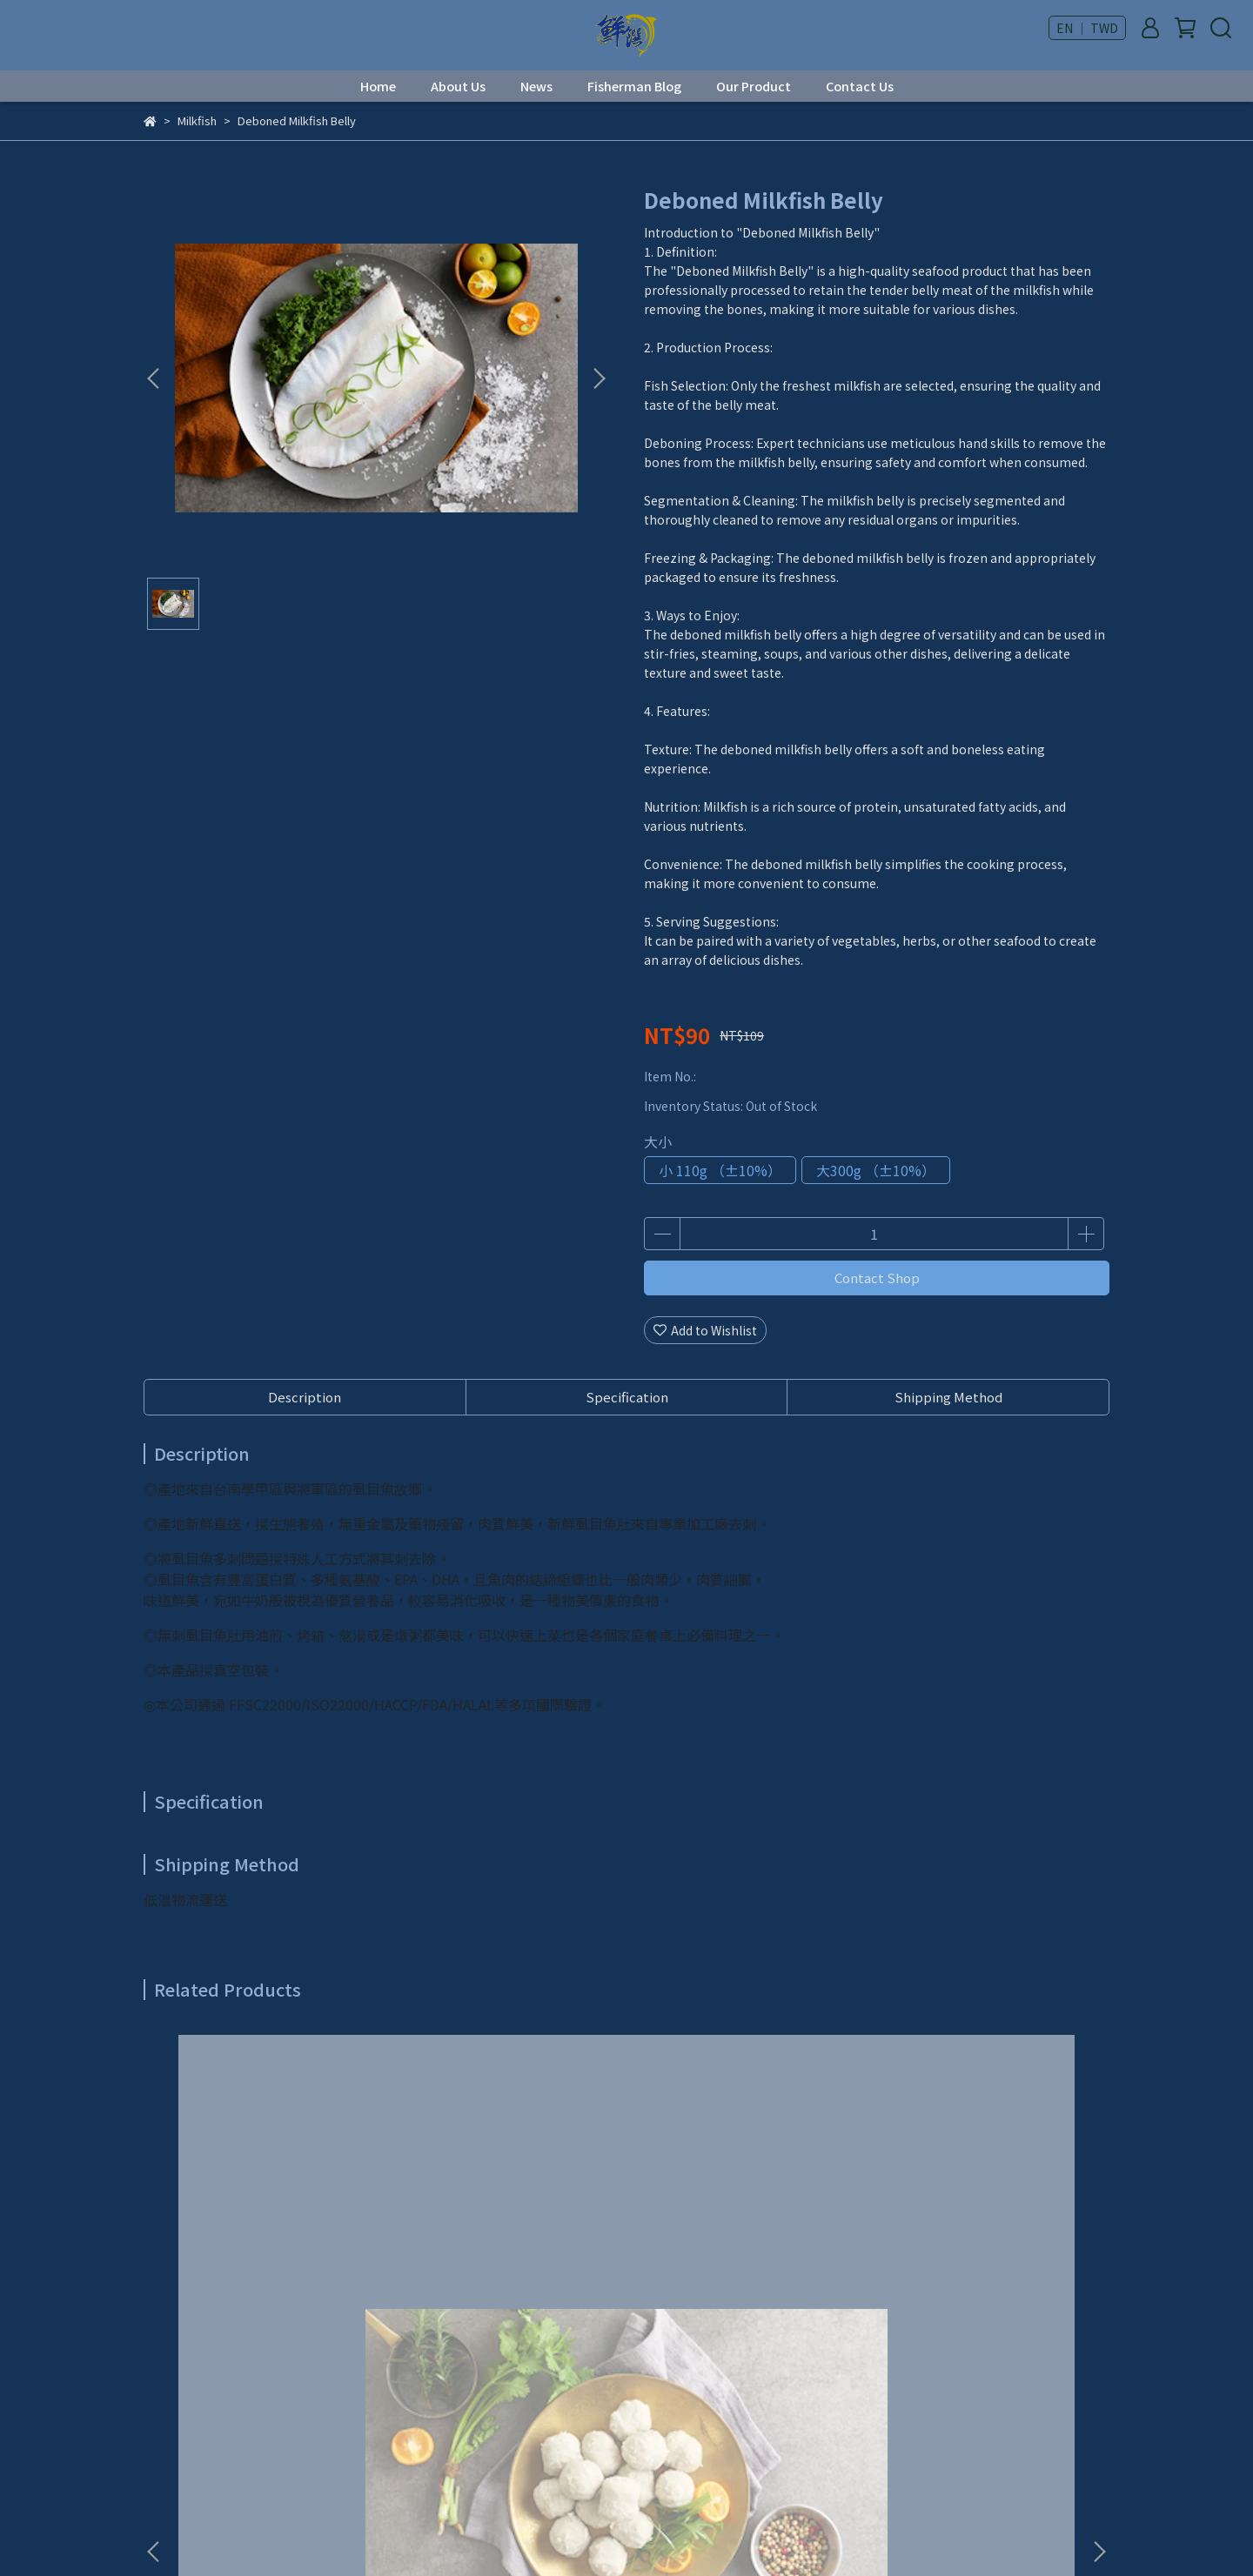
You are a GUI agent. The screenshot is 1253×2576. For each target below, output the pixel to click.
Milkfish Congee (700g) (979, 2239)
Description (304, 1397)
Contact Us (860, 86)
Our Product (753, 86)
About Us (458, 86)
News (536, 86)
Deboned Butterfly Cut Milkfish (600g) (509, 2248)
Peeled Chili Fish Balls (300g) (744, 2239)
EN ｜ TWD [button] (1087, 28)
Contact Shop (877, 1277)
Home (378, 86)
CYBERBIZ (543, 2531)
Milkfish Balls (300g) (274, 2239)
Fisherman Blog (634, 86)
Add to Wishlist (705, 1330)
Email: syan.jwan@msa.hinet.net (239, 2448)
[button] (598, 378)
